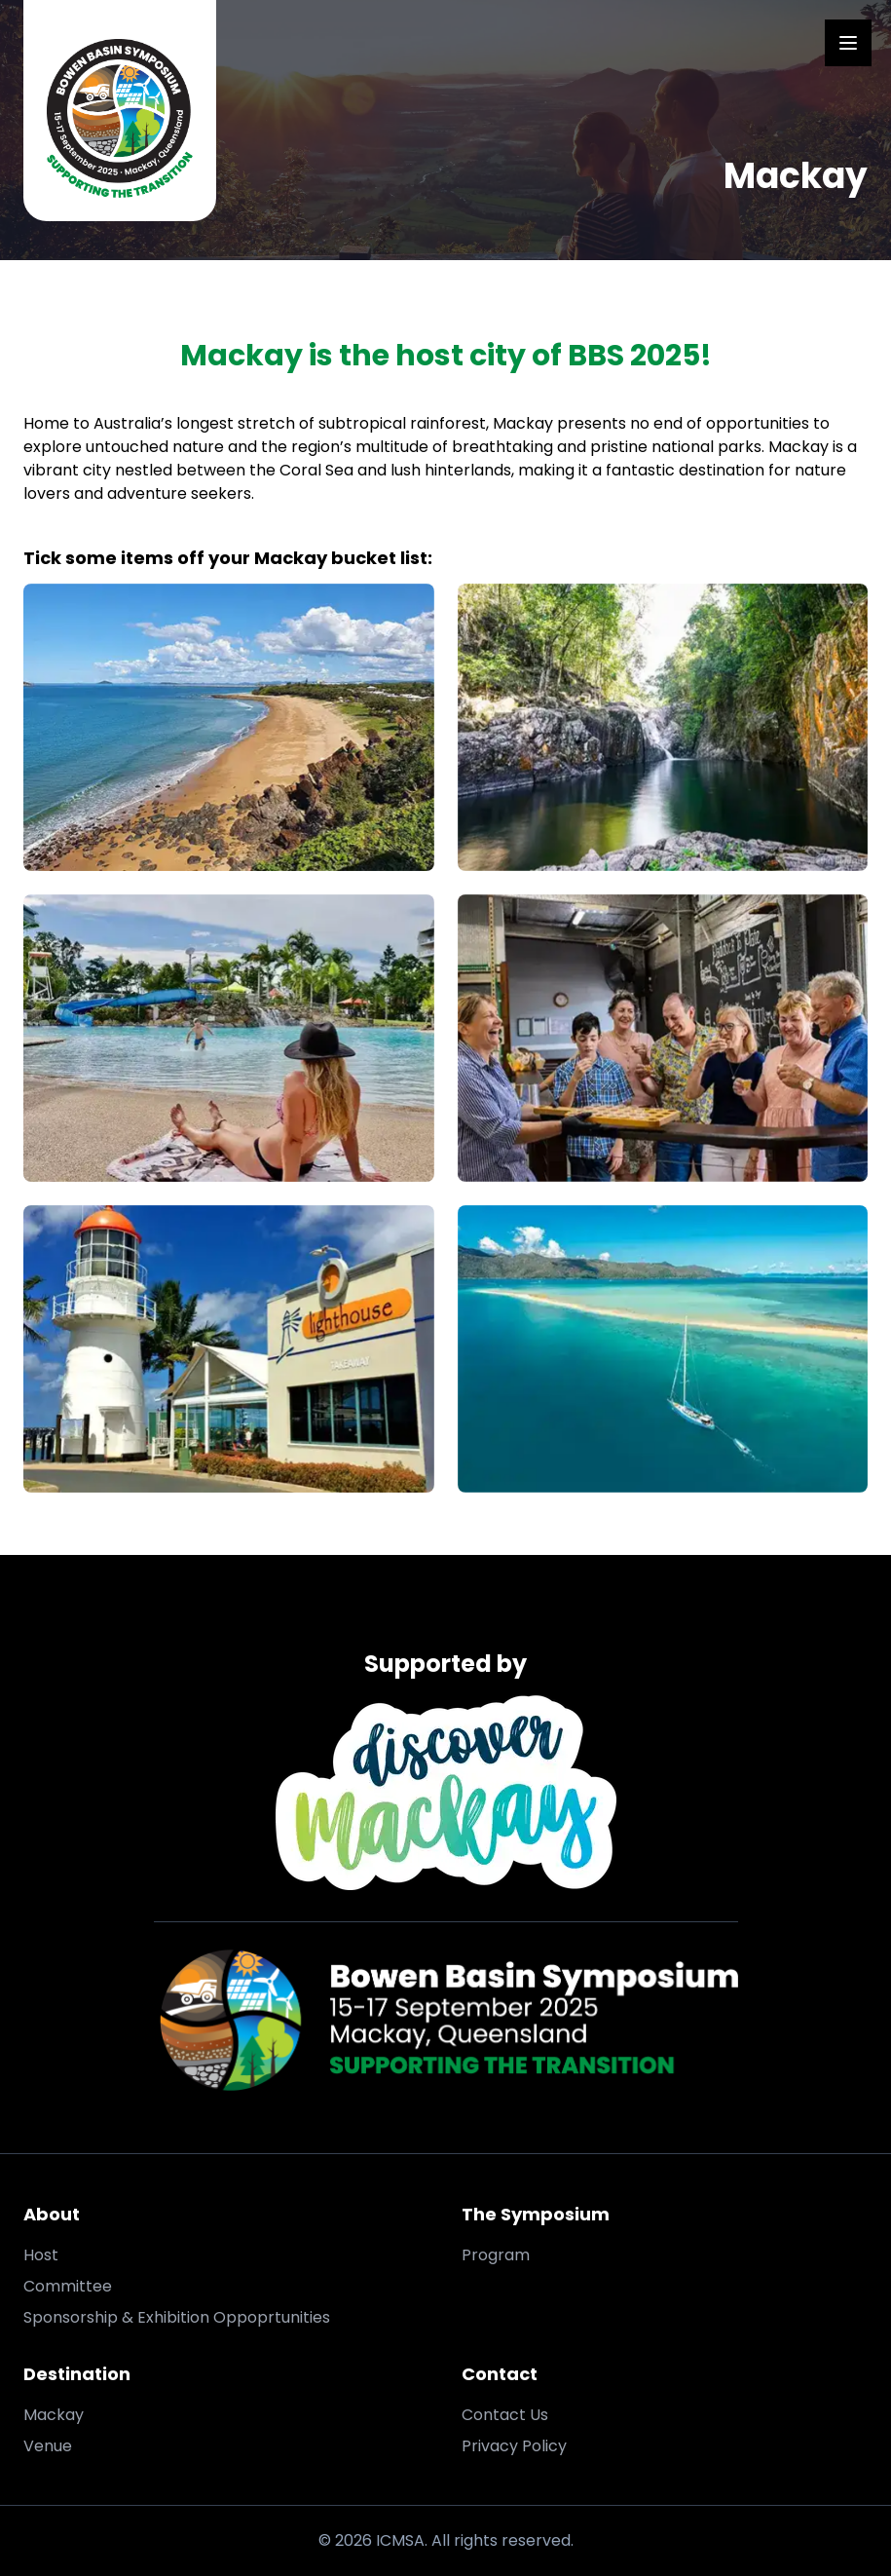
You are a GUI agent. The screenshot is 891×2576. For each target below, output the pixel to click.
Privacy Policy (514, 2446)
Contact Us (505, 2415)
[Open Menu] (848, 43)
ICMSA (400, 2540)
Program (496, 2255)
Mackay (53, 2415)
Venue (47, 2446)
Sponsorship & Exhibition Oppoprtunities (176, 2317)
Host (40, 2255)
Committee (67, 2286)
